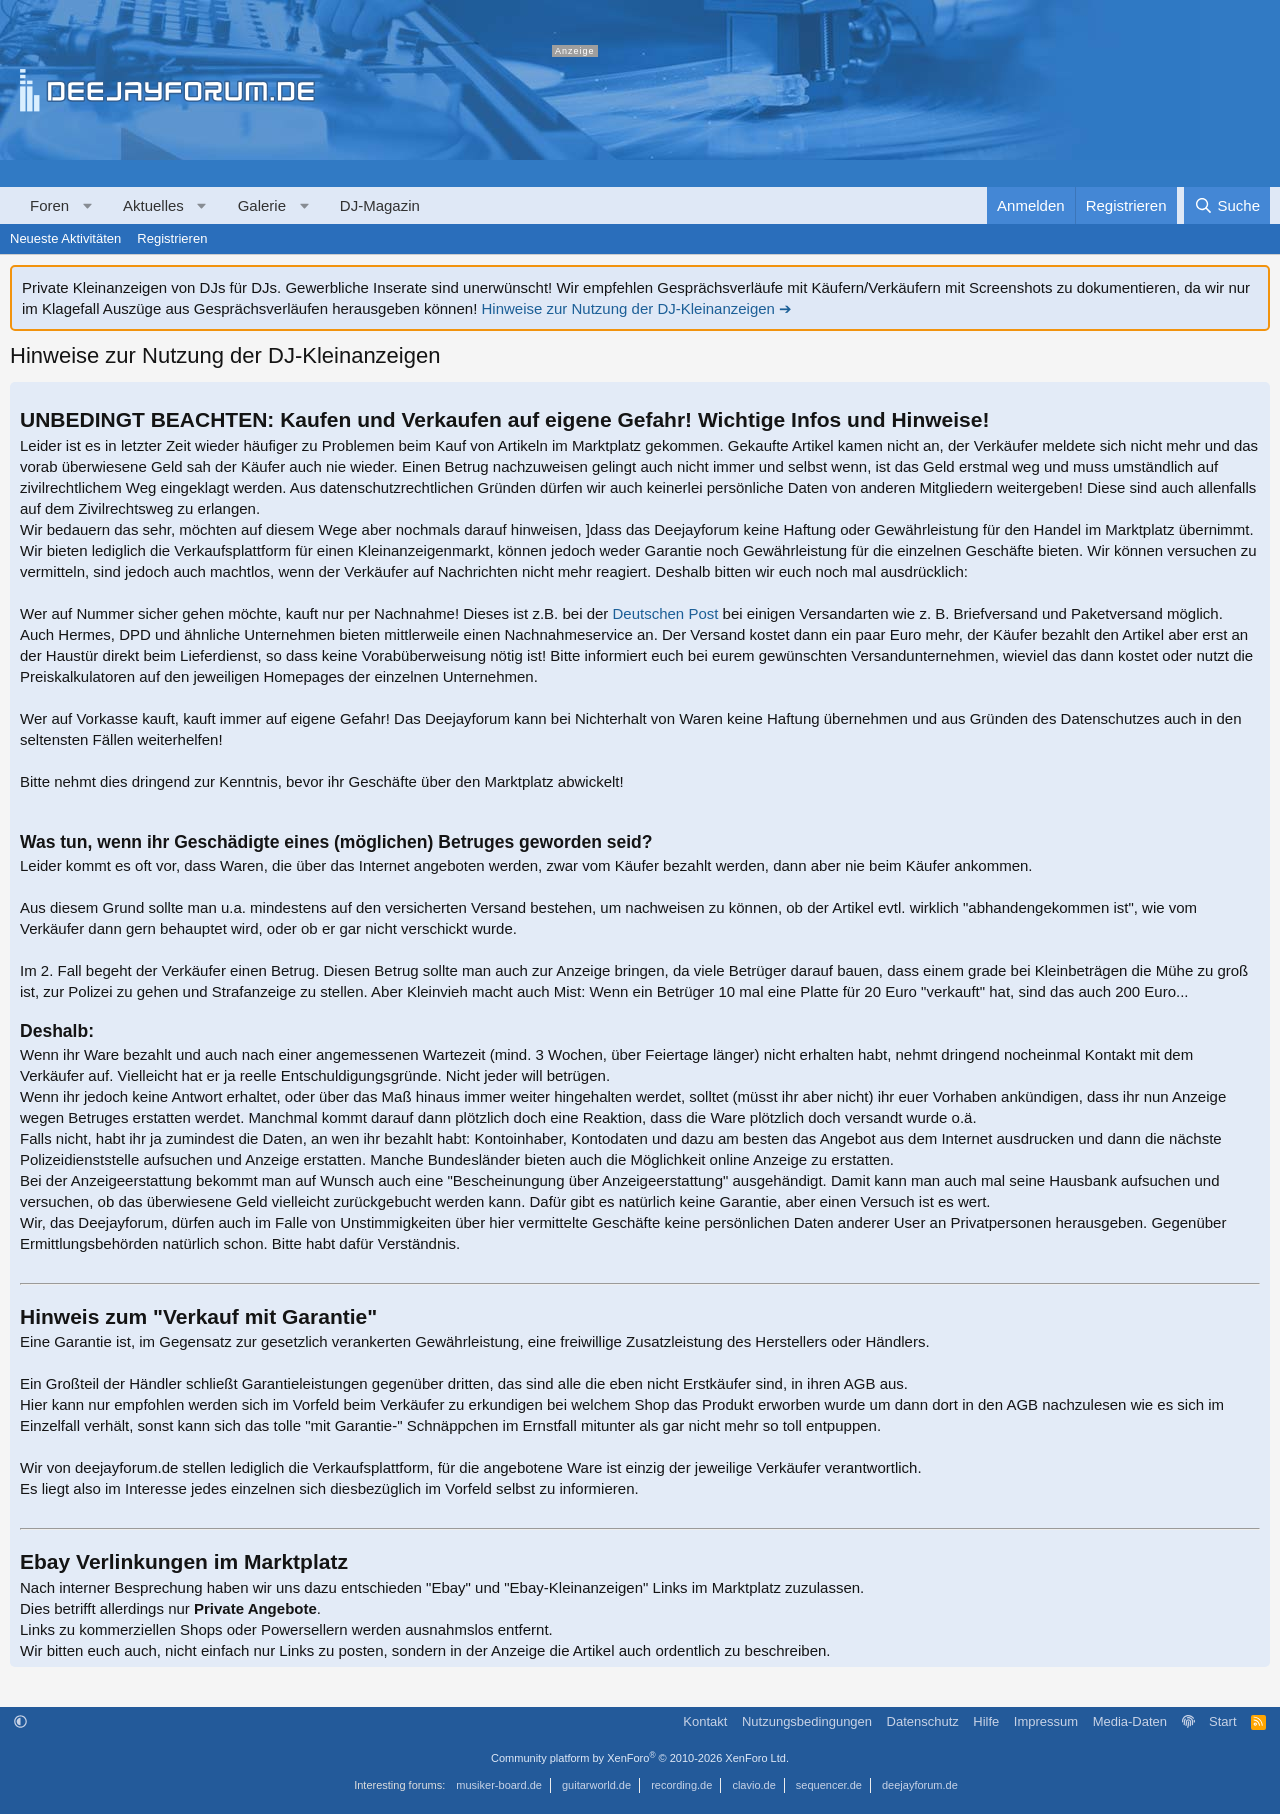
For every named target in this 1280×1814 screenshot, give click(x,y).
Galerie (262, 205)
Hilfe (986, 1721)
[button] (87, 205)
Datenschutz (923, 1721)
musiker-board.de (499, 1785)
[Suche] (1227, 205)
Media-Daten (1130, 1721)
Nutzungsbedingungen (807, 1721)
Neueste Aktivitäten (65, 238)
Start (1222, 1721)
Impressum (1046, 1721)
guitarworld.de (596, 1785)
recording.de (681, 1785)
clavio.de (753, 1785)
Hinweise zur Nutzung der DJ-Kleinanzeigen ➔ (636, 308)
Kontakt (705, 1721)
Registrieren (172, 238)
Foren (49, 205)
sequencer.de (829, 1785)
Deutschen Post (666, 613)
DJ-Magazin (380, 205)
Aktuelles (153, 205)
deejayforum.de (920, 1785)
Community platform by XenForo (640, 1758)
